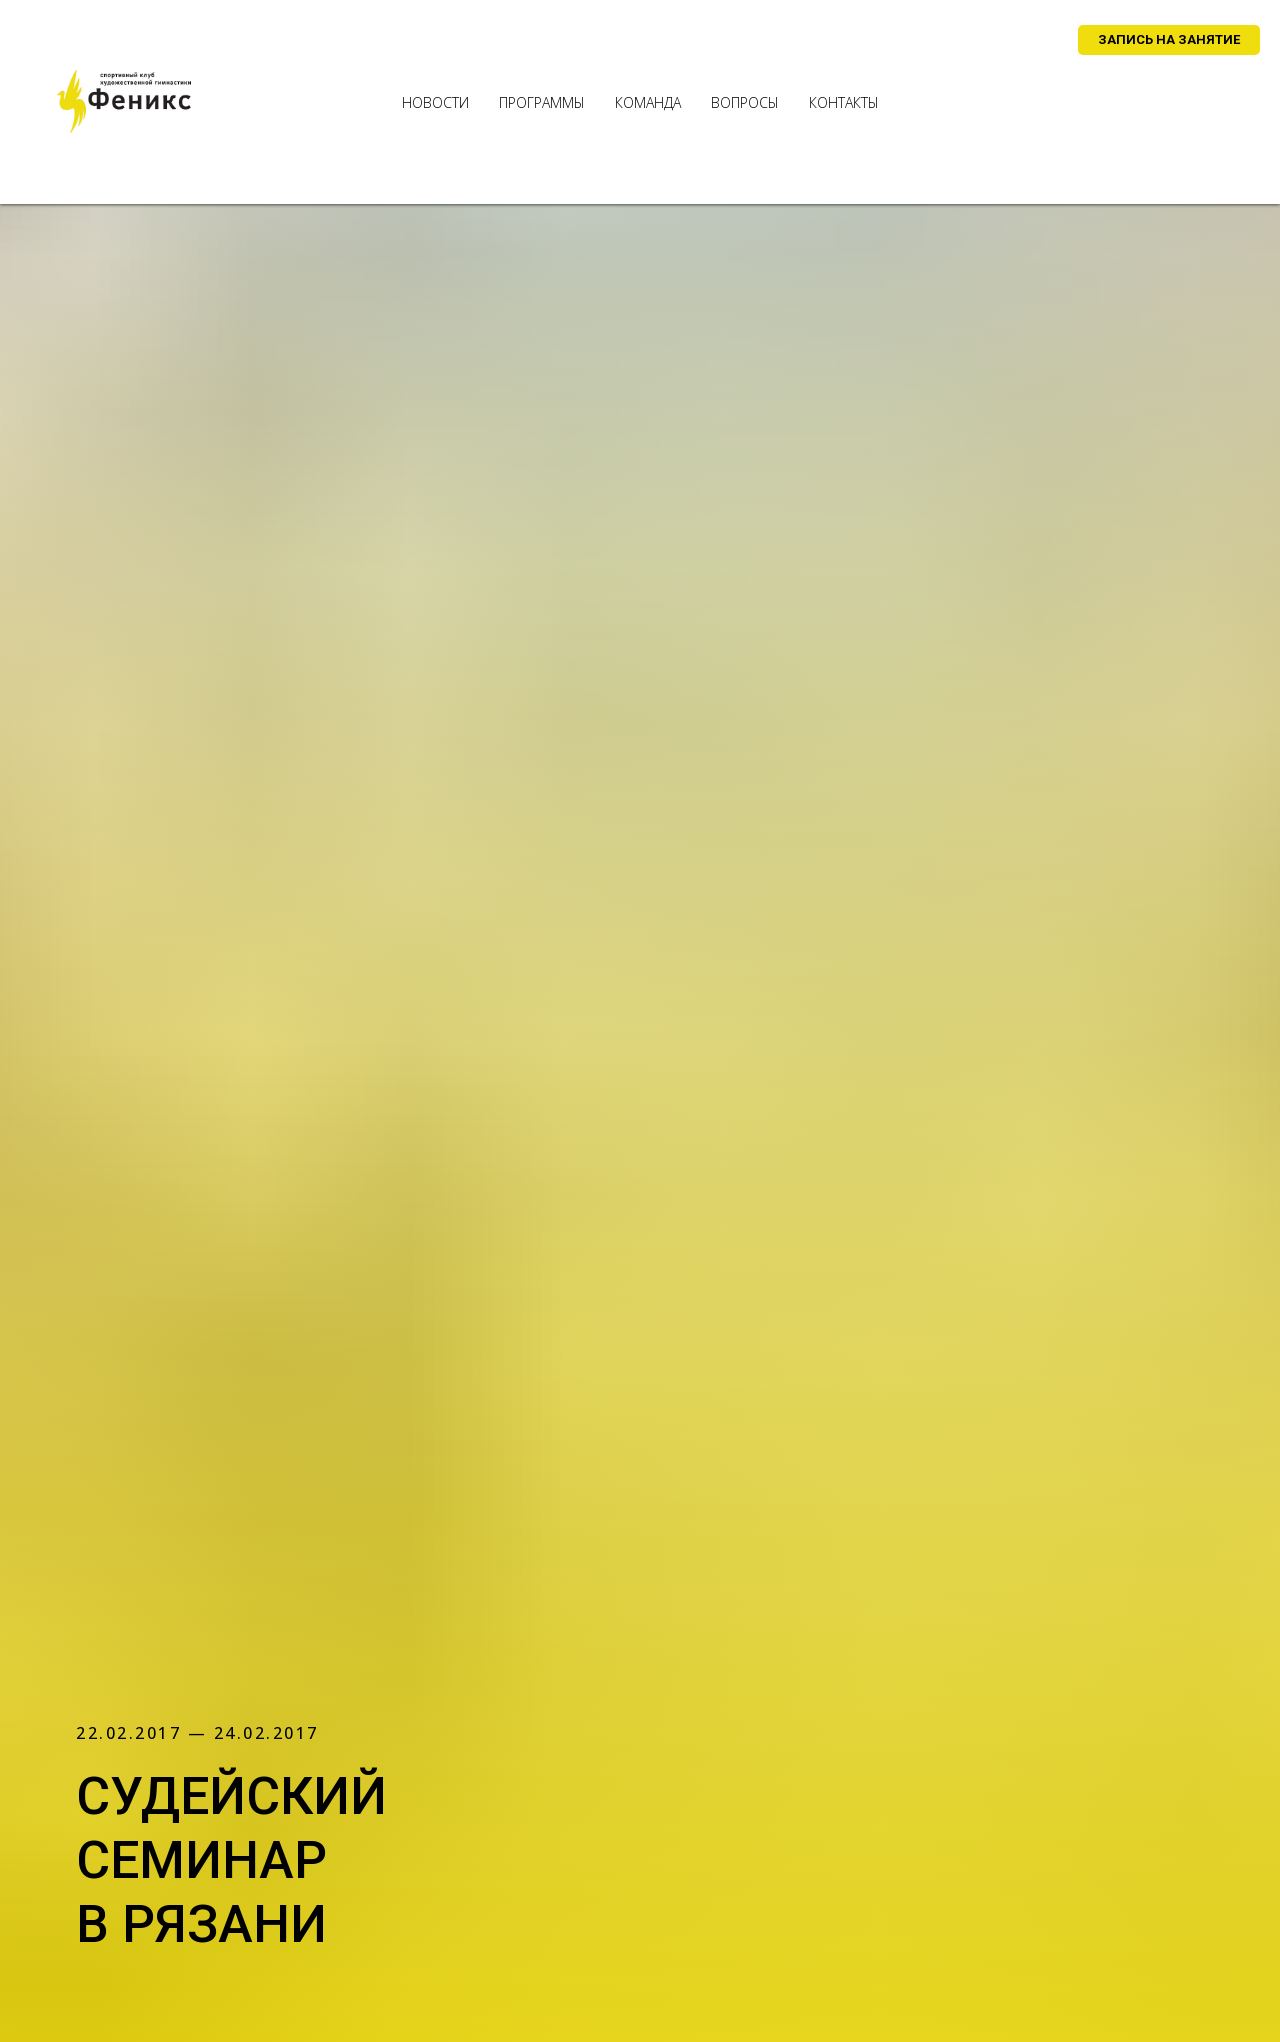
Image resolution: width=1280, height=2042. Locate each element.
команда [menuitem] (648, 102)
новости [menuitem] (435, 102)
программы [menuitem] (542, 102)
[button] (1169, 40)
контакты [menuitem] (844, 102)
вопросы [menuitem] (745, 102)
